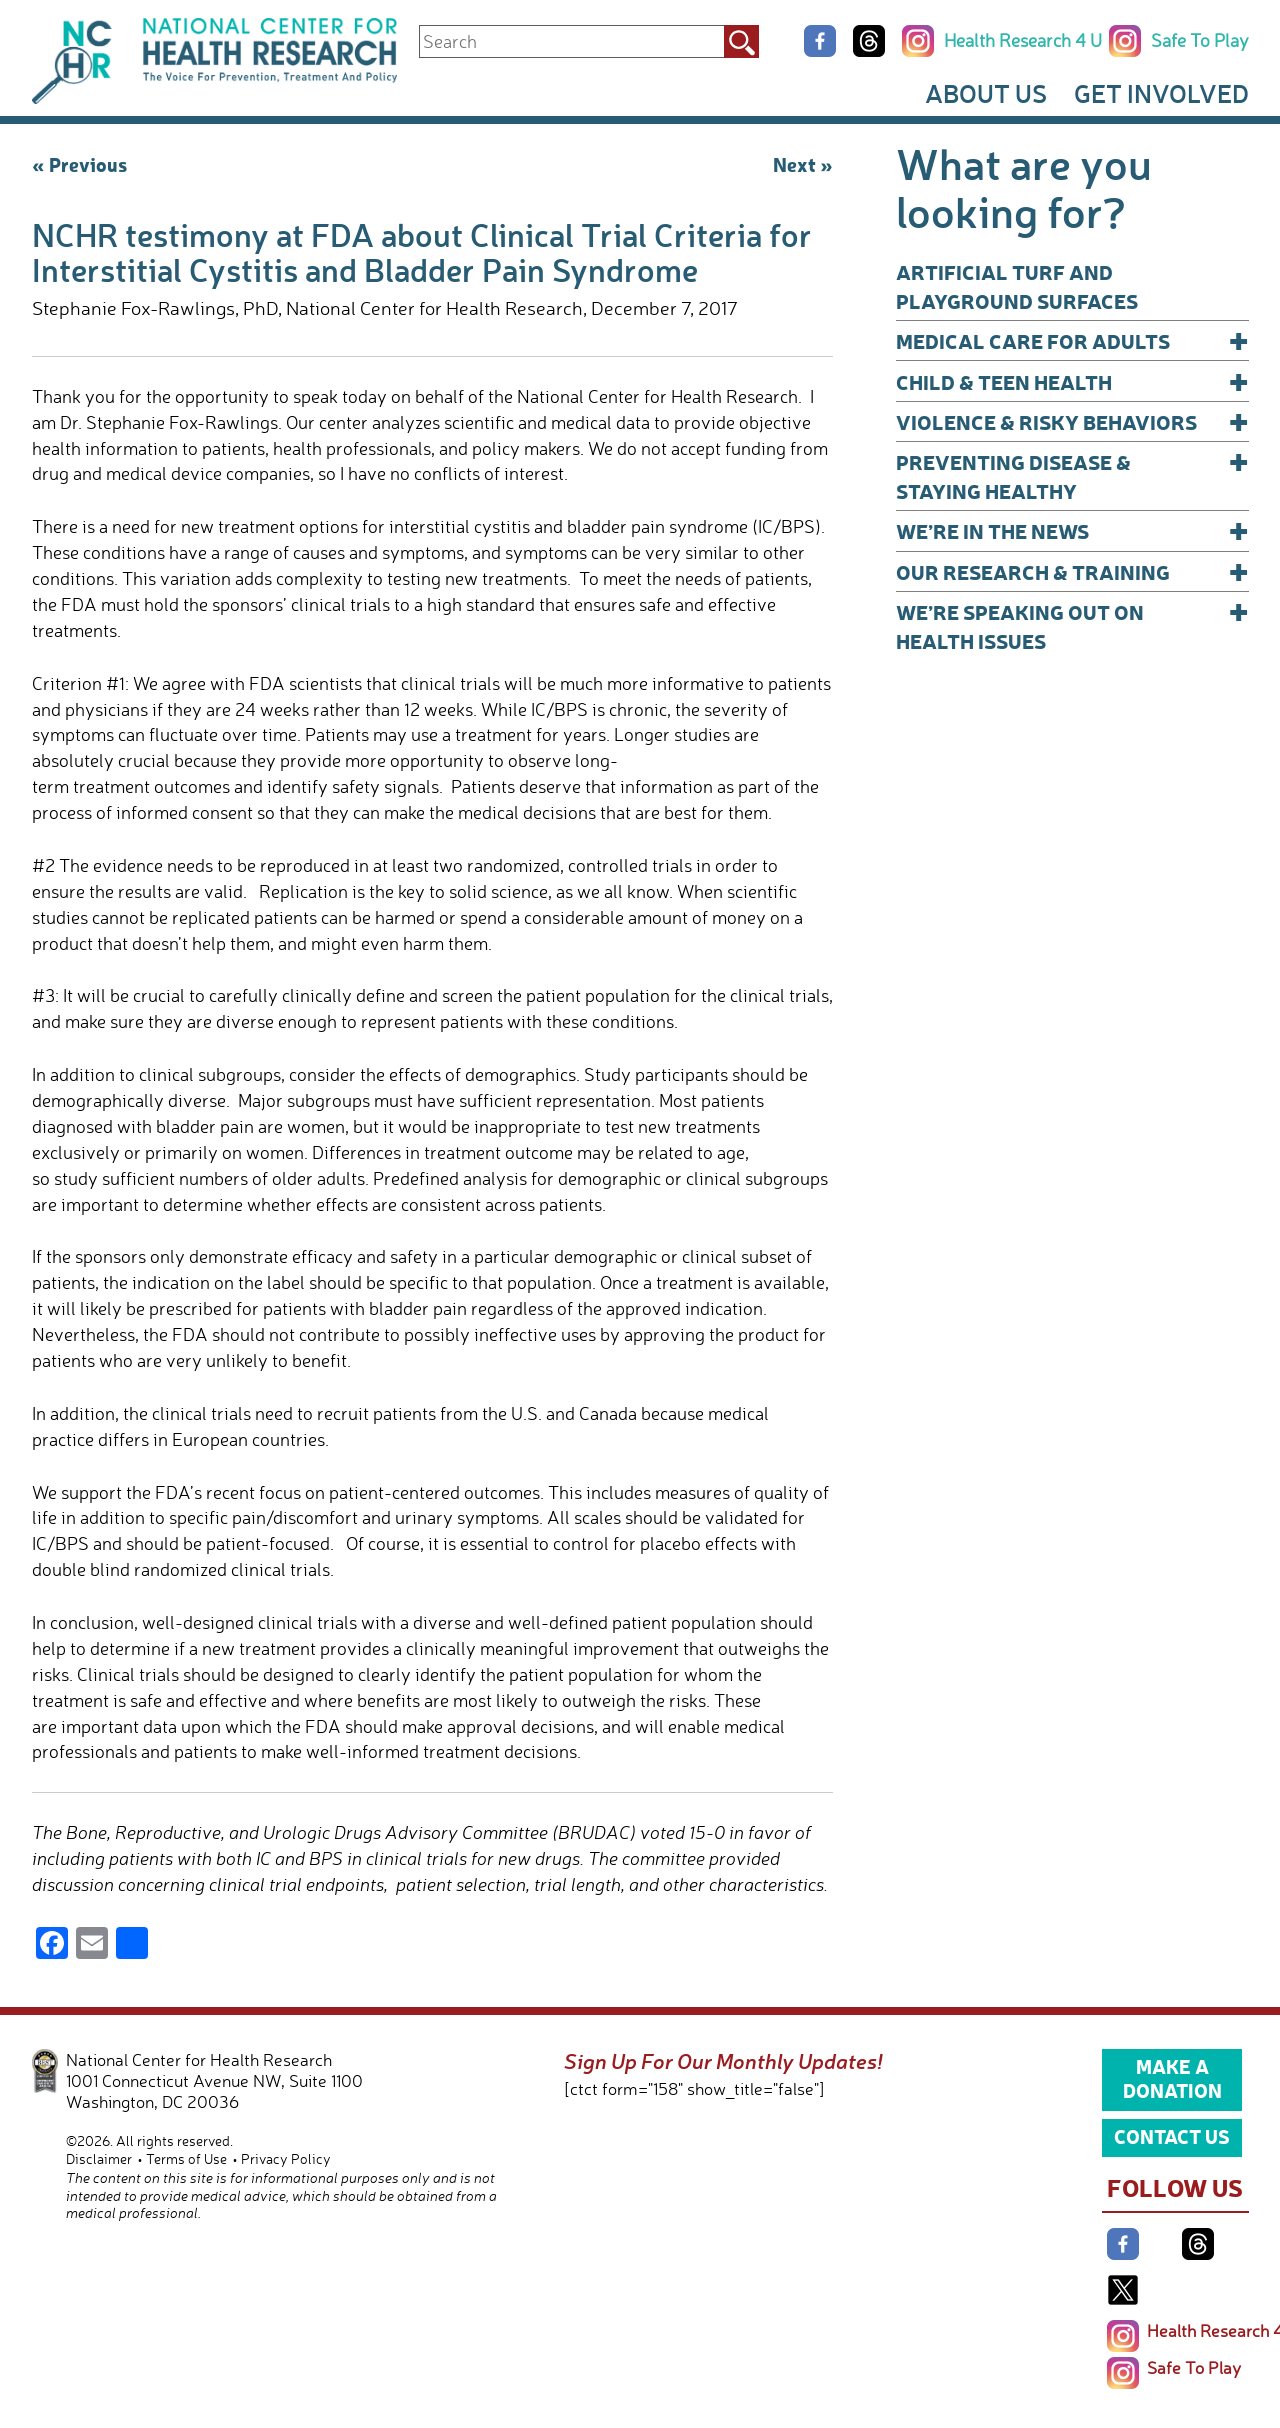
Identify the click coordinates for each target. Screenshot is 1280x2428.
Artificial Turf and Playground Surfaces (1017, 286)
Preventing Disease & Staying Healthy (1072, 475)
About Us (986, 93)
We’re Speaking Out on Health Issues (1072, 625)
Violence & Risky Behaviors (1072, 421)
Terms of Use (186, 2158)
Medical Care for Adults (1072, 340)
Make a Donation (1172, 2078)
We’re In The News (1072, 530)
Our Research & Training (1072, 571)
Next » (803, 164)
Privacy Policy (286, 2158)
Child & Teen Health (1072, 381)
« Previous (79, 164)
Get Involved (1161, 93)
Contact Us (1172, 2136)
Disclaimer (99, 2158)
